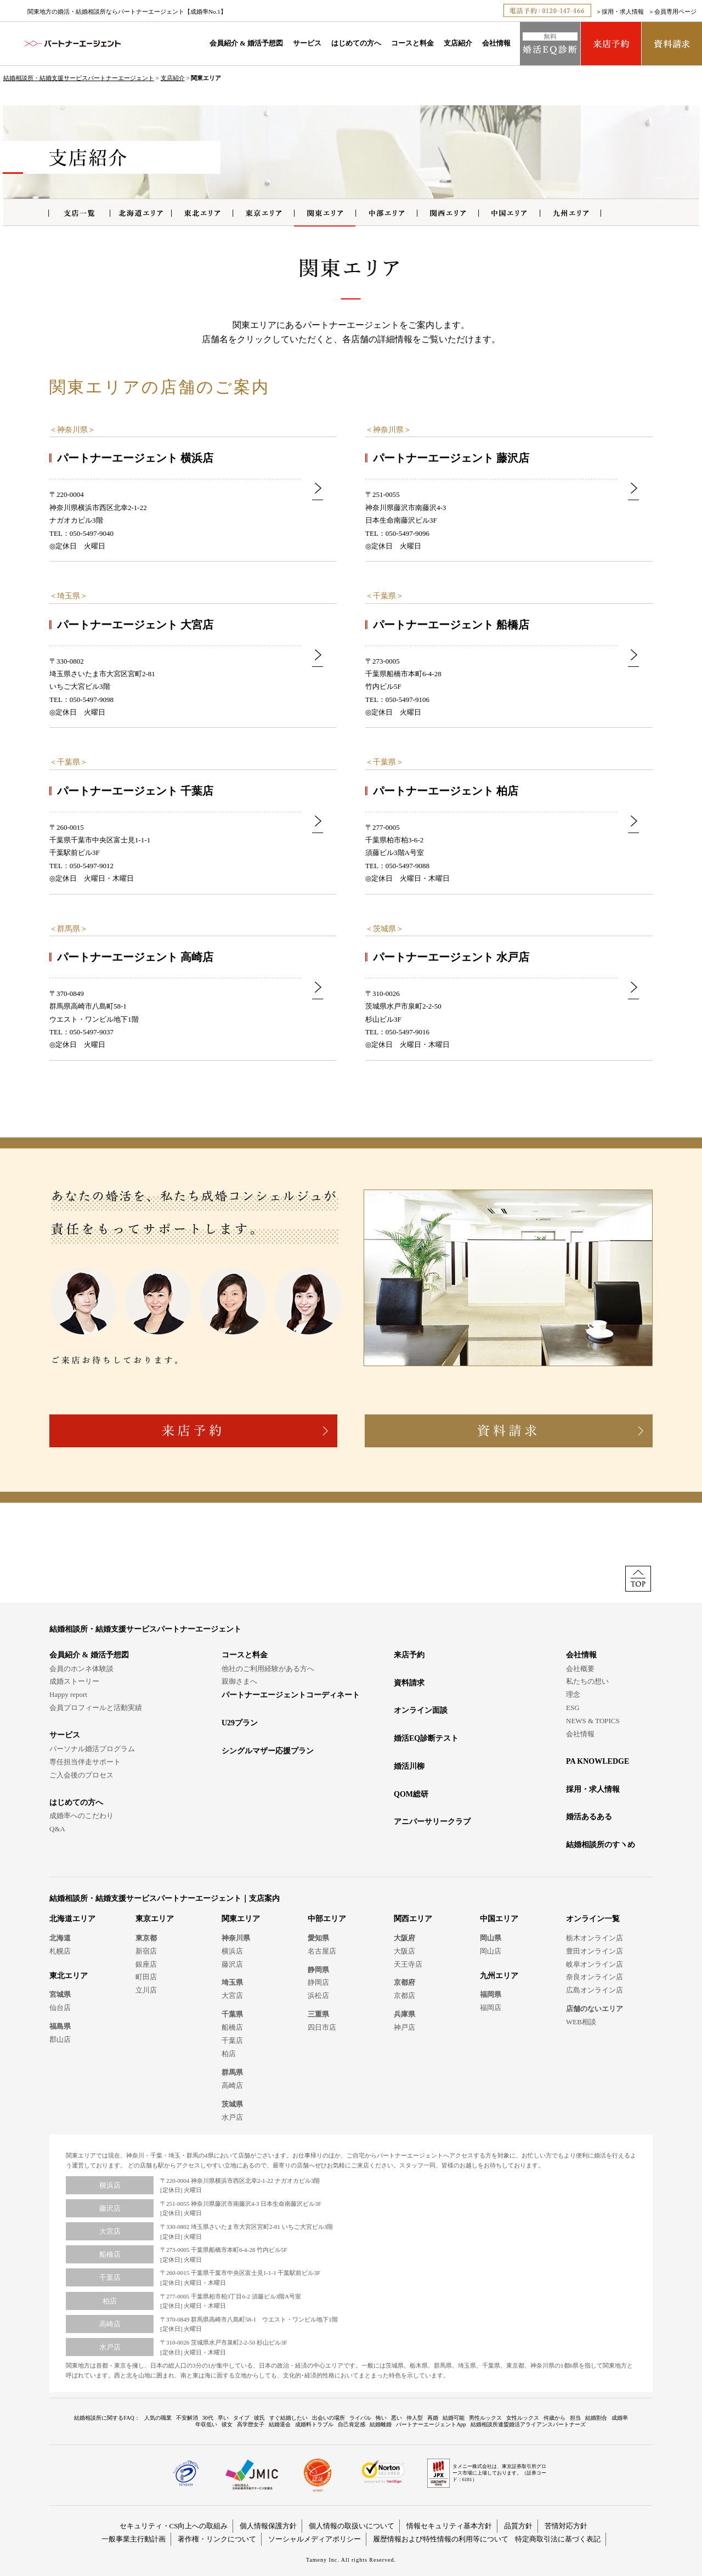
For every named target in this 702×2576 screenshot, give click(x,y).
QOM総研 (411, 1794)
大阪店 (404, 1951)
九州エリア (499, 1976)
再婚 (432, 2418)
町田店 (146, 1977)
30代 (207, 2418)
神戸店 (404, 2027)
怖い (381, 2418)
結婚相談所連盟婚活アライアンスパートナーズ (528, 2424)
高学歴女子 (250, 2424)
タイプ (241, 2418)
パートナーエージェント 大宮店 (135, 625)
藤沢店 (232, 1964)
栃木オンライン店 (594, 1938)
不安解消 (187, 2418)
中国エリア (499, 1919)
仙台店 (60, 2007)
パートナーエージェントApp (431, 2424)
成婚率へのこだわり (81, 1815)
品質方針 (518, 2526)
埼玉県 (68, 596)
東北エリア (68, 1976)
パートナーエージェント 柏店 (445, 791)
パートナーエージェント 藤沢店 (451, 458)
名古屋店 (322, 1951)
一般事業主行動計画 (133, 2539)
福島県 (60, 2026)
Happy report (68, 1694)
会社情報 (496, 43)
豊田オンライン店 (594, 1951)
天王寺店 (408, 1964)
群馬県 (68, 929)
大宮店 (232, 1995)
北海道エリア (72, 1919)
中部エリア (327, 1919)
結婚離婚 (381, 2424)
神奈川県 (72, 430)
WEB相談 (581, 2022)
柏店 (229, 2054)
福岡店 (490, 2007)
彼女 (227, 2424)
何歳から (554, 2418)
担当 (575, 2418)
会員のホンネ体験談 (81, 1669)
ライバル (360, 2418)
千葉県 (384, 596)
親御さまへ (239, 1681)
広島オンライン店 (594, 1990)
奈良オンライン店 (594, 1977)
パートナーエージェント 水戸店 (451, 957)
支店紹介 (458, 43)
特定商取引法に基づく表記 (558, 2539)
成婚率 (620, 2418)
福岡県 (490, 1994)
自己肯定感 (351, 2424)
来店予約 (409, 1655)
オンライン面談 (421, 1710)
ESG (573, 1707)
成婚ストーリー (74, 1681)
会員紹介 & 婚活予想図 (246, 43)
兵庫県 (404, 2014)
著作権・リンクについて (217, 2539)
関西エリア (413, 1919)
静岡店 (318, 1982)
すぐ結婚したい (288, 2418)
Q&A (57, 1829)
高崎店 (232, 2085)
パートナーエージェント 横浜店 (135, 458)
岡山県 (490, 1938)
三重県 (318, 2014)
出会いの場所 (328, 2418)
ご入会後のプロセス (81, 1775)
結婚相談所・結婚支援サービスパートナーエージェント (78, 78)
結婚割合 (596, 2418)
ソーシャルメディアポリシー (314, 2539)
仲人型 (414, 2418)
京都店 (404, 1995)
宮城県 (60, 1994)
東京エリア (154, 1919)
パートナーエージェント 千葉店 (135, 791)
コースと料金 (412, 43)
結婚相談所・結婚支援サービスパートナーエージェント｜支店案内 (164, 1898)
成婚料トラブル (314, 2424)
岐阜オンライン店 (594, 1964)
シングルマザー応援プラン (268, 1751)
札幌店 (60, 1951)
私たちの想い (587, 1681)
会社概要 (580, 1669)
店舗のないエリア (594, 2009)
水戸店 (232, 2117)
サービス (307, 43)
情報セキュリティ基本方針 (449, 2526)
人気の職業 (158, 2418)
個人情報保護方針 (268, 2526)
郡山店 (60, 2039)
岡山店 (490, 1951)
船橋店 (232, 2027)
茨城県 (384, 929)
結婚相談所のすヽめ (600, 1845)
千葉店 (232, 2040)
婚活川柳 (409, 1766)
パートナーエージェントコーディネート (291, 1695)
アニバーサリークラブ (432, 1822)
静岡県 (318, 1970)
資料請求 (409, 1683)
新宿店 (146, 1951)
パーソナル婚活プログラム (92, 1749)
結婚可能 (454, 2418)
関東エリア (241, 1919)
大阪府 (404, 1938)
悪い (396, 2418)
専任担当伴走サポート (85, 1762)
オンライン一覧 (593, 1919)
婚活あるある (589, 1817)
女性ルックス (522, 2418)
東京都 (146, 1938)
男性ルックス (485, 2418)
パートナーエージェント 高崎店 (135, 957)
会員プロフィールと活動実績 (95, 1707)
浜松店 (318, 1995)
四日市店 (322, 2027)
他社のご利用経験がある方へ (268, 1669)
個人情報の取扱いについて (351, 2526)
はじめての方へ (356, 43)
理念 (573, 1694)
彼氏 (259, 2418)
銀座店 (146, 1964)
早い (223, 2418)
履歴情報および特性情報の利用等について (440, 2539)
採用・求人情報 (623, 11)
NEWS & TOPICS (593, 1721)
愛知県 (318, 1938)
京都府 (404, 1982)
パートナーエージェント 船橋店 (451, 625)
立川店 (146, 1990)
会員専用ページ (675, 11)
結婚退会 (280, 2424)
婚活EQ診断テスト (426, 1738)
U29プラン (240, 1723)
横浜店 (232, 1951)
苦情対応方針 (566, 2526)
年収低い (206, 2424)
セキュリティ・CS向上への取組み (174, 2526)
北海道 (60, 1938)
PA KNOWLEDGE (597, 1761)
